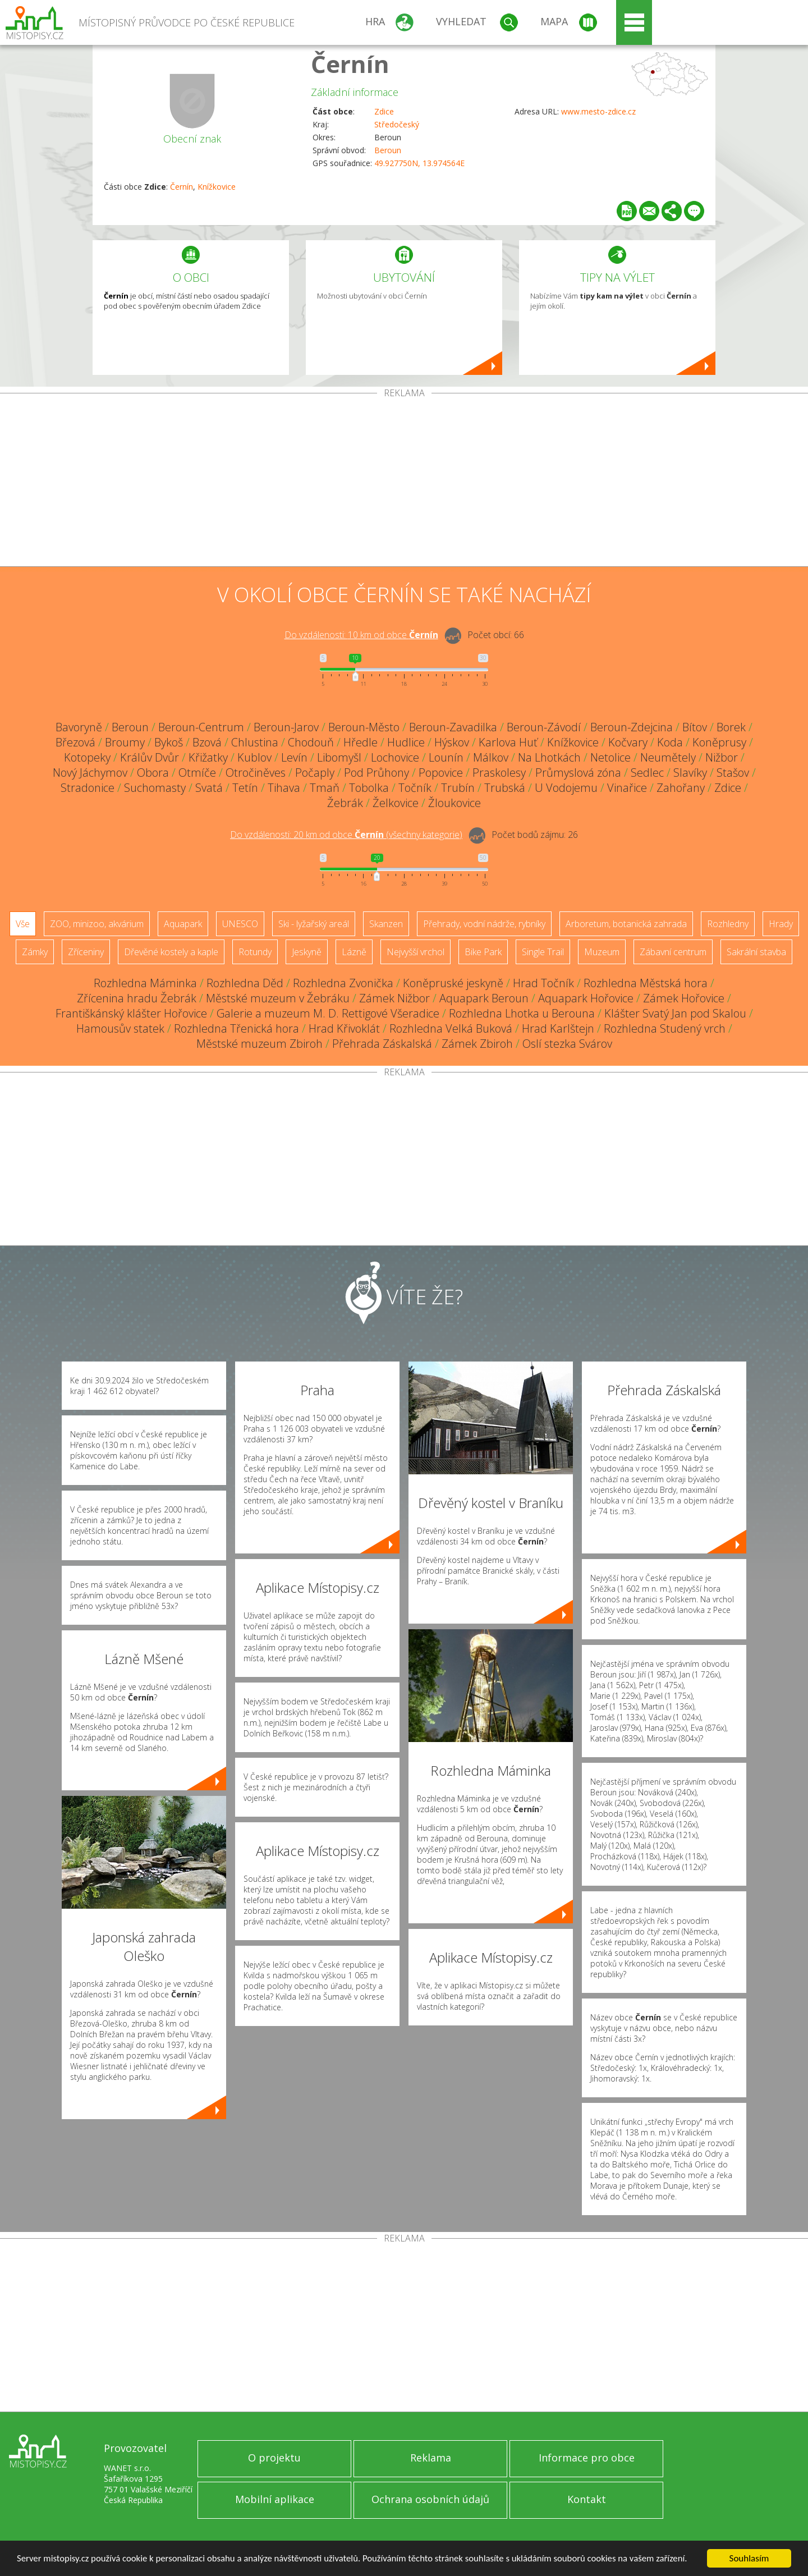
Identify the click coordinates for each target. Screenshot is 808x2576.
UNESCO (240, 924)
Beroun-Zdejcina (631, 727)
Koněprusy (719, 742)
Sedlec (647, 772)
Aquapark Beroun (484, 998)
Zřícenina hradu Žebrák (136, 998)
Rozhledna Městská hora (646, 983)
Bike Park (483, 952)
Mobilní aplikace (274, 2499)
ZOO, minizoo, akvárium (97, 924)
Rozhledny (728, 924)
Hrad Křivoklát (344, 1028)
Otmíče (197, 772)
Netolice (610, 757)
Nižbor (721, 757)
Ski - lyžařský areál (313, 924)
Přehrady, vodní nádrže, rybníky (484, 924)
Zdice (384, 111)
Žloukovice (454, 802)
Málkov (490, 757)
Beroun (387, 150)
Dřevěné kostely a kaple (171, 952)
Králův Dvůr (149, 757)
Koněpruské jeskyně (453, 983)
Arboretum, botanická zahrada (626, 924)
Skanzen (386, 924)
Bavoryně (79, 727)
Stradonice (87, 787)
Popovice (441, 772)
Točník (414, 787)
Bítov (694, 727)
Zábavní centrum (673, 952)
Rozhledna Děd (244, 983)
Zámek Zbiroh (477, 1043)
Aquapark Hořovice (585, 998)
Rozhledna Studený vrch (665, 1028)
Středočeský (396, 124)
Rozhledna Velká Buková (450, 1028)
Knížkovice (217, 186)
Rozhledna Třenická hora (236, 1028)
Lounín (446, 757)
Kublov (254, 757)
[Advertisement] (404, 482)
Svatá (209, 787)
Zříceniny (86, 952)
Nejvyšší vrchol (415, 952)
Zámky (35, 952)
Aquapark (183, 924)
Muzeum (601, 952)
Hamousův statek (120, 1028)
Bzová (207, 742)
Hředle (360, 742)
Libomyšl (339, 757)
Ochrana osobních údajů (430, 2499)
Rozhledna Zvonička (343, 983)
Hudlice (406, 742)
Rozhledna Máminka (145, 983)
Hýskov (451, 742)
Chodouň (311, 742)
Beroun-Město (364, 727)
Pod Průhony (376, 772)
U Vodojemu (566, 787)
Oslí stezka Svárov (567, 1043)
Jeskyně (307, 952)
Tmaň (324, 787)
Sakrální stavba (756, 952)
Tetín (245, 787)
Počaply (314, 772)
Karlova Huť (508, 742)
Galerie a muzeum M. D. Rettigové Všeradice (328, 1013)
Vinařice (627, 787)
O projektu (274, 2457)
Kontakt (586, 2499)
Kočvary (628, 742)
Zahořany (680, 787)
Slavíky (690, 772)
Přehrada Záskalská (382, 1043)
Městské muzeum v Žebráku (278, 998)
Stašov (733, 772)
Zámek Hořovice (683, 998)
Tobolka (369, 787)
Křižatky (208, 757)
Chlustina (254, 742)
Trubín (458, 787)
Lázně (354, 952)
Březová (75, 742)
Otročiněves (256, 772)
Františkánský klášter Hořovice (131, 1013)
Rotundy (255, 952)
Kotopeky (87, 757)
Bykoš (168, 742)
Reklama (430, 2457)
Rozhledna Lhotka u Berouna (522, 1013)
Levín (294, 757)
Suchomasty (155, 787)
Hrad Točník (543, 983)
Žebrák (345, 802)
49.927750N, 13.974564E (419, 163)
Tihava (284, 787)
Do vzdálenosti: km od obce (361, 635)
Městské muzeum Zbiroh (259, 1043)
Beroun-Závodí (544, 727)
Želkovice (396, 802)
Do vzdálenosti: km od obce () (346, 834)
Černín (350, 64)
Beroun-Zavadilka (453, 727)
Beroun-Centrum (201, 727)
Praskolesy (499, 772)
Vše (23, 924)
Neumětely (668, 757)
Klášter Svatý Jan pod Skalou (675, 1013)
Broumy (125, 742)
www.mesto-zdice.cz (598, 111)
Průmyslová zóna (578, 772)
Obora (153, 772)
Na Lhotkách (549, 757)
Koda (670, 742)
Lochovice (395, 757)
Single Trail (543, 952)
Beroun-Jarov (286, 727)
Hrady (781, 924)
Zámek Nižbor (394, 998)
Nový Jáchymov (90, 772)
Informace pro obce (587, 2457)
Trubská (504, 787)
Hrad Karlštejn (558, 1028)
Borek (731, 727)
